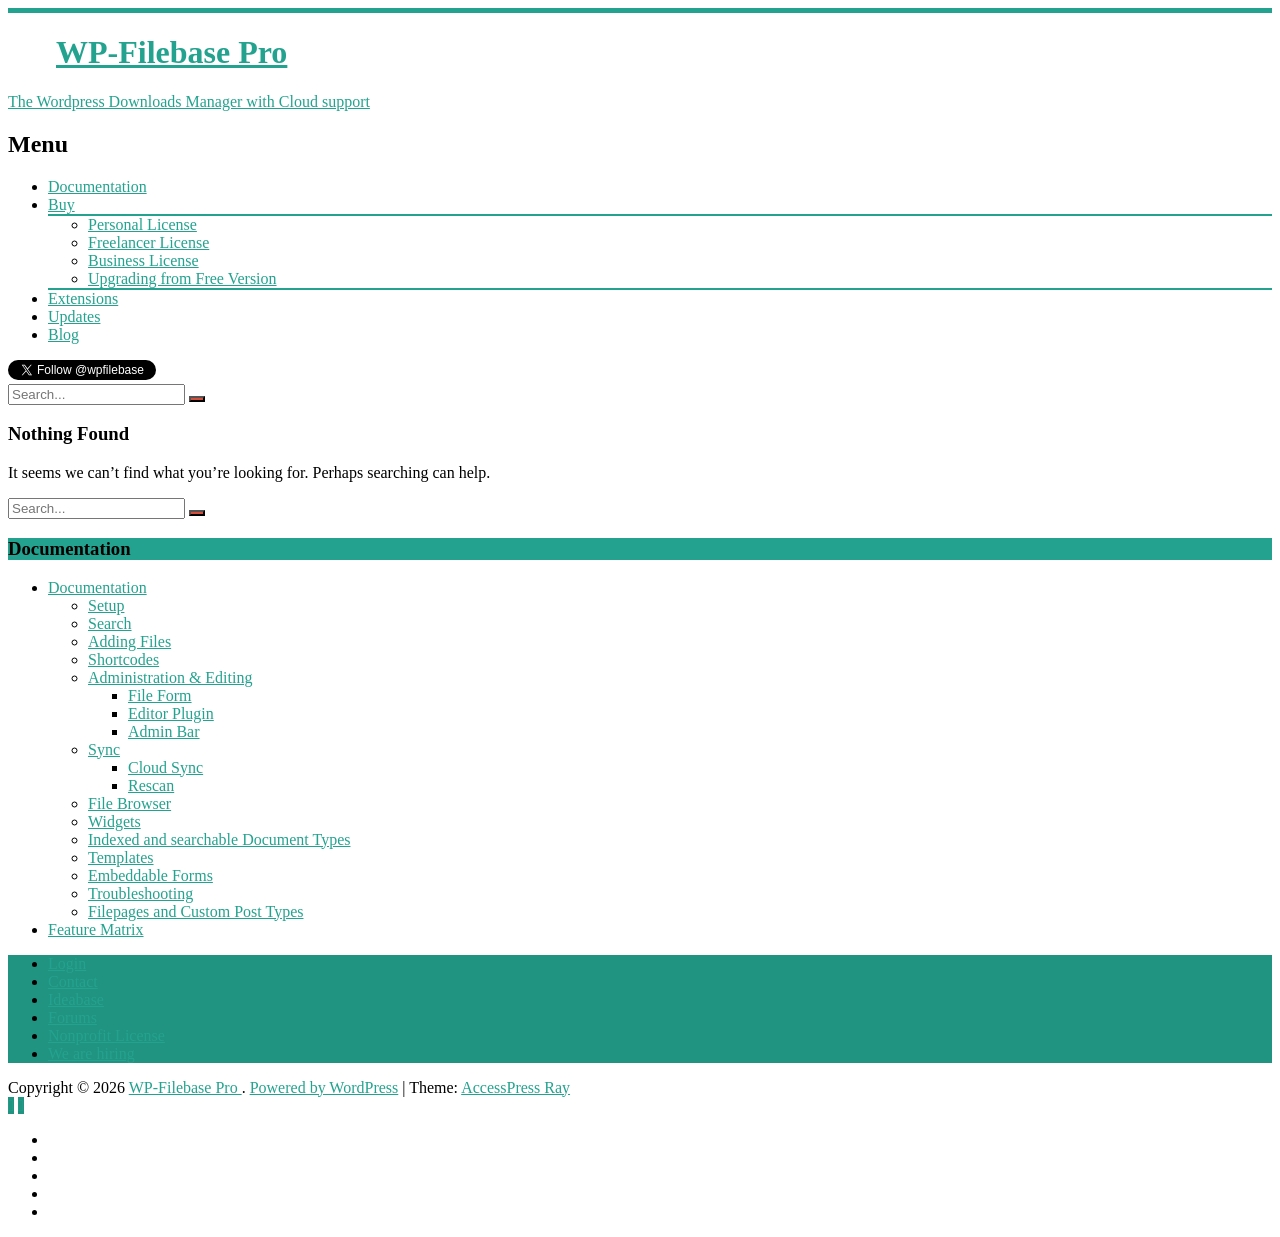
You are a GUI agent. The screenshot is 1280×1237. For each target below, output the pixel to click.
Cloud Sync (165, 767)
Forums (72, 1017)
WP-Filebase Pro (185, 1087)
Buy (61, 204)
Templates (121, 857)
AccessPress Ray (515, 1087)
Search (110, 623)
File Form (160, 695)
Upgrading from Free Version (182, 278)
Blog (63, 334)
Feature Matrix (96, 929)
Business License (143, 260)
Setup (106, 605)
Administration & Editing (170, 677)
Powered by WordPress (324, 1087)
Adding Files (129, 641)
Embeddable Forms (150, 875)
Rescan (151, 785)
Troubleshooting (140, 893)
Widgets (114, 821)
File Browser (129, 803)
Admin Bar (164, 731)
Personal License (142, 224)
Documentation (97, 186)
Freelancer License (148, 242)
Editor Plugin (171, 713)
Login (67, 963)
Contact (73, 981)
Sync (104, 749)
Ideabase (76, 999)
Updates (74, 316)
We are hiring (91, 1053)
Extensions (83, 298)
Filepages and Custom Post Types (195, 911)
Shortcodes (123, 659)
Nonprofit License (106, 1035)
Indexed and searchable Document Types (219, 839)
